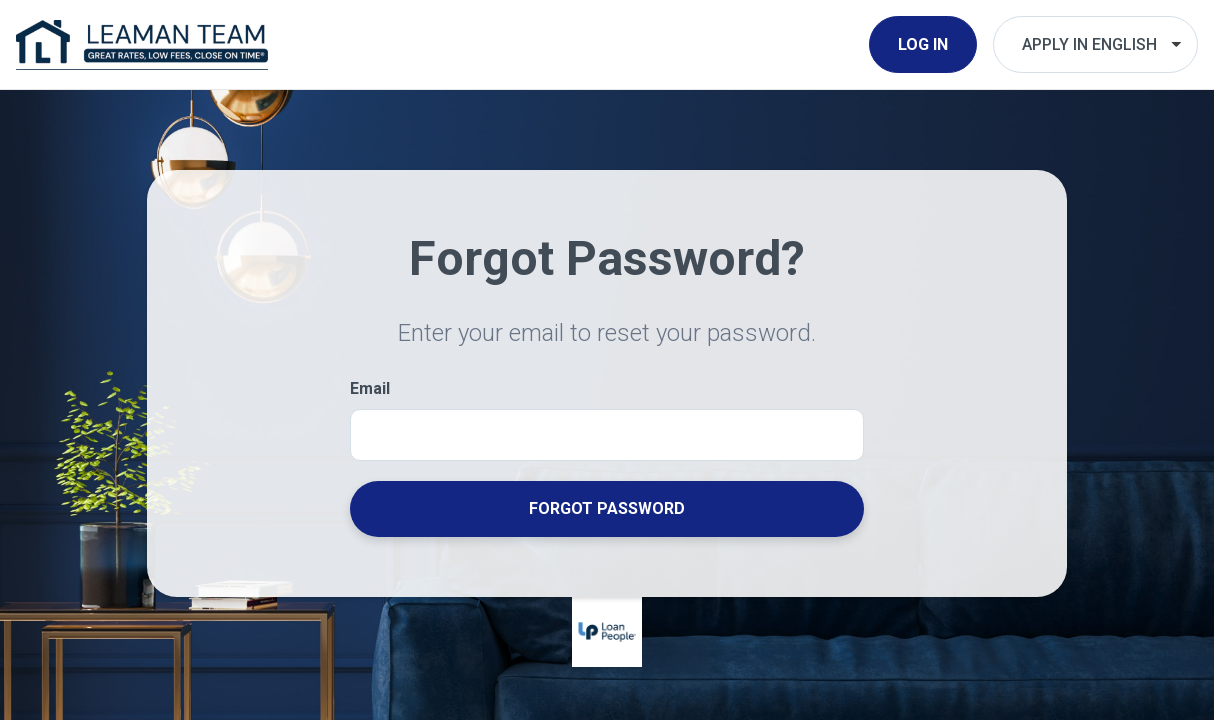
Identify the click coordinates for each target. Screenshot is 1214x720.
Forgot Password (607, 508)
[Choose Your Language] (1095, 44)
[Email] (607, 434)
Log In (923, 44)
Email (370, 388)
